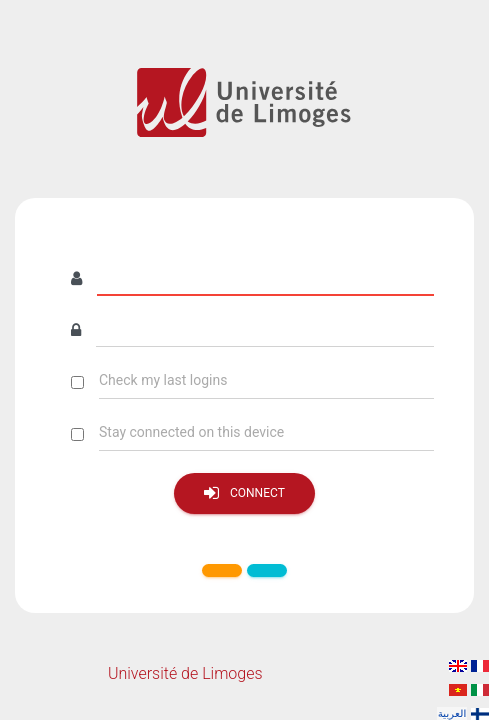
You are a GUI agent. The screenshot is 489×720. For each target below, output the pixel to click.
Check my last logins (163, 380)
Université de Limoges (185, 673)
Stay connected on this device (191, 432)
